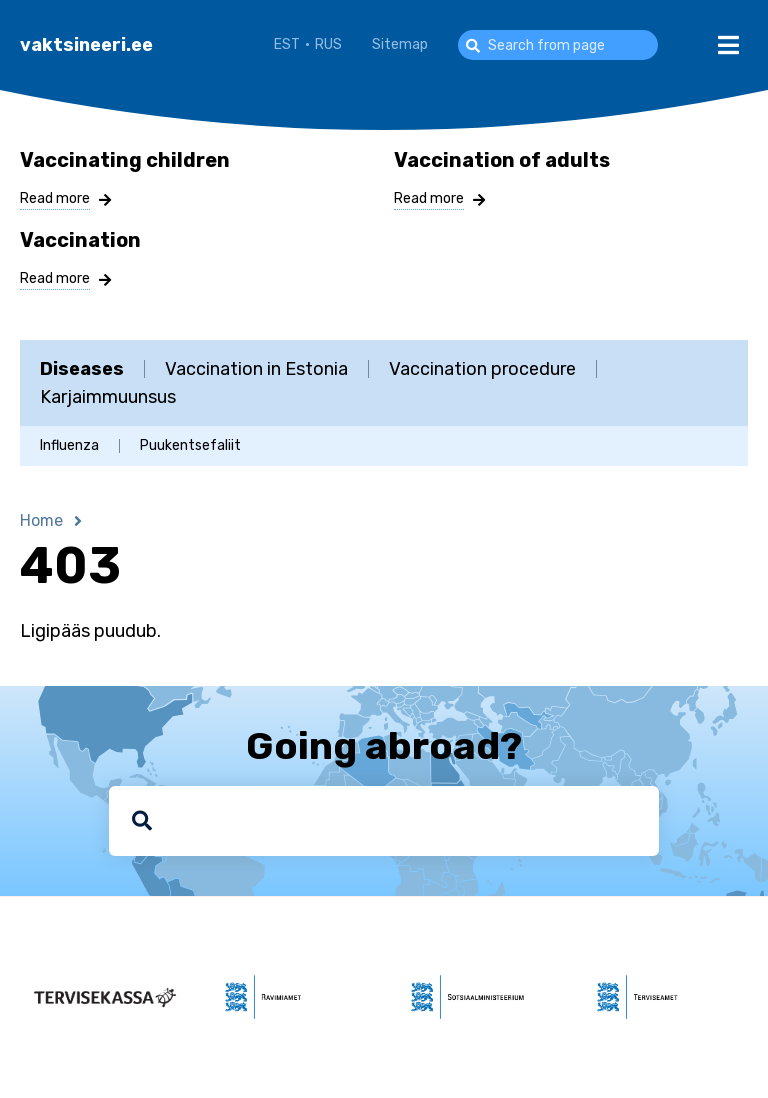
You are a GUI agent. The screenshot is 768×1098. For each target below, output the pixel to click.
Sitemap (400, 44)
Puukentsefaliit (190, 446)
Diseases (82, 369)
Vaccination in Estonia (256, 369)
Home (41, 520)
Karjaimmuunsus (108, 397)
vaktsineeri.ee (86, 45)
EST (287, 44)
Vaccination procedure (482, 369)
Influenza (69, 446)
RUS (328, 44)
